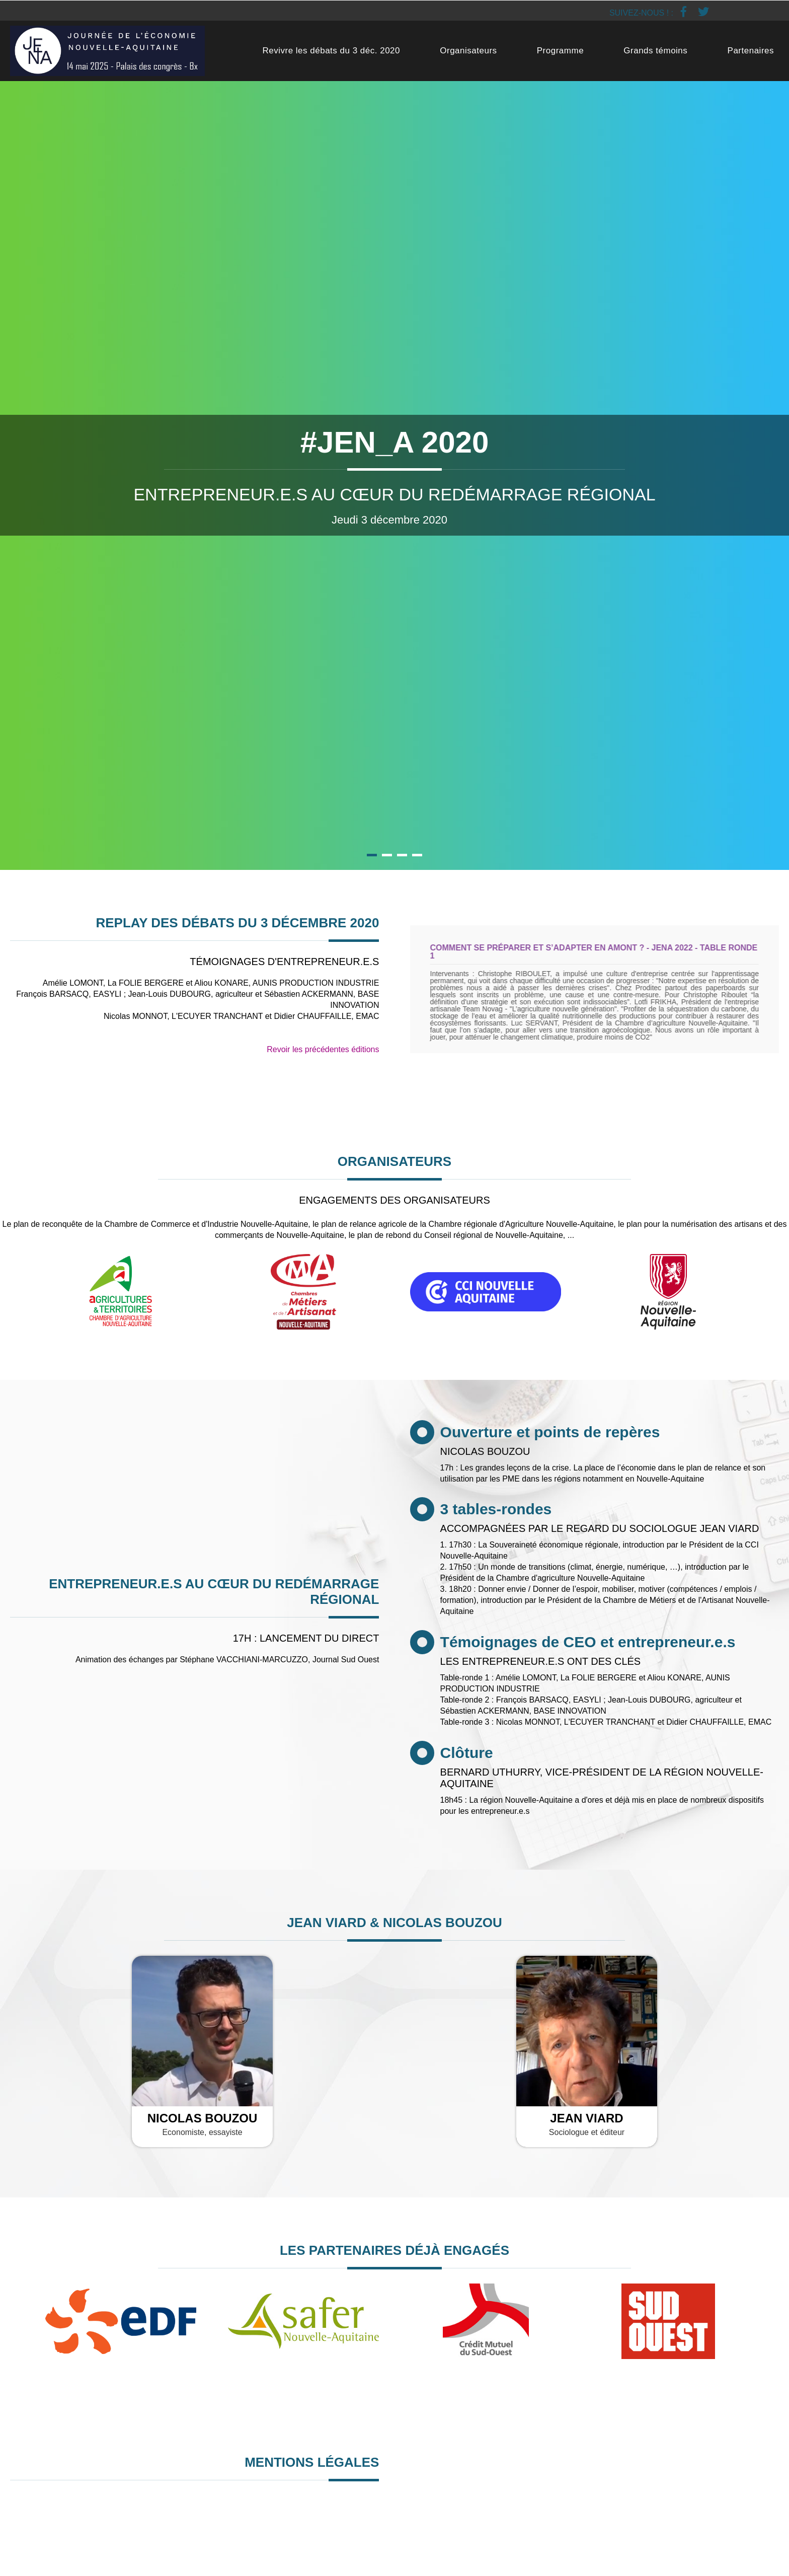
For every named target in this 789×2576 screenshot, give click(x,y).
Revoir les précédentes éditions (323, 1049)
